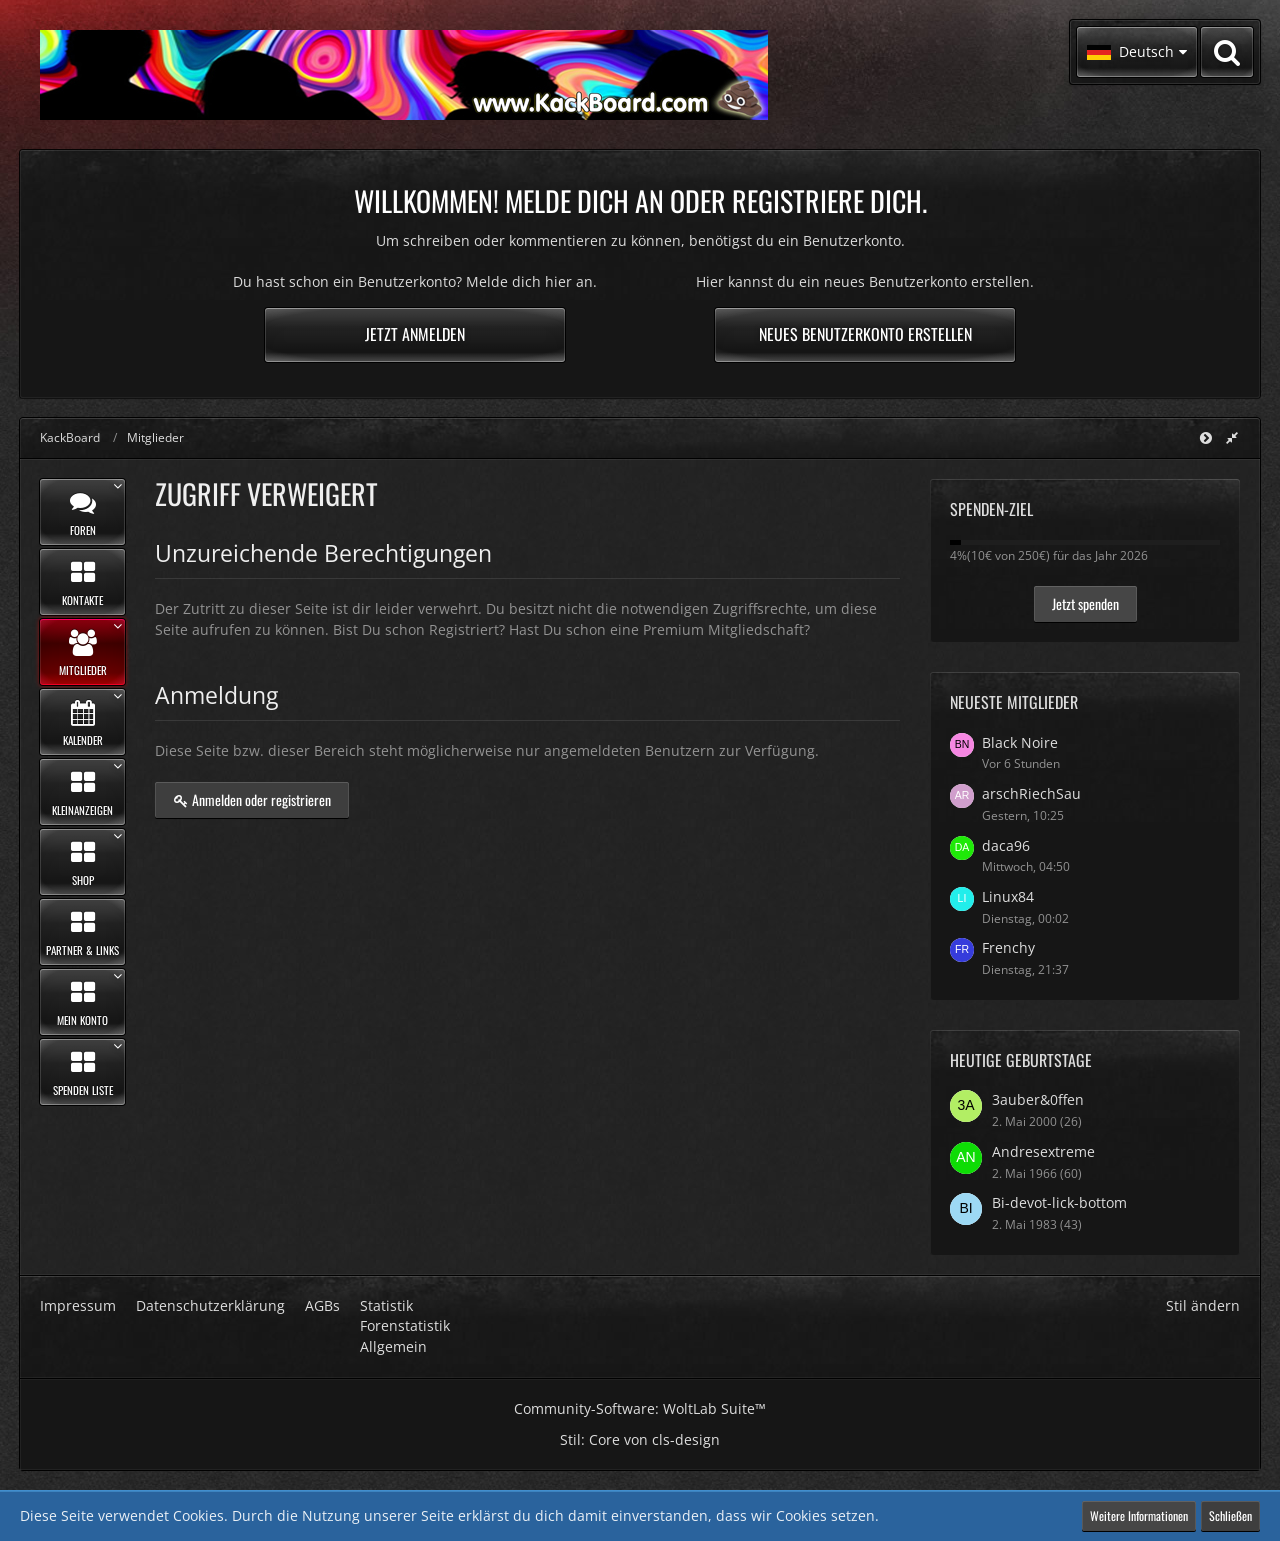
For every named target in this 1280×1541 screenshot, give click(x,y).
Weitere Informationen (1139, 1515)
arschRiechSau (1031, 793)
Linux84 (1008, 896)
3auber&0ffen (1038, 1099)
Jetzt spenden (1085, 603)
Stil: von (640, 1439)
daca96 (1006, 845)
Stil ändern (1203, 1305)
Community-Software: (640, 1408)
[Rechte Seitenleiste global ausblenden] (1232, 437)
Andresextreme (1043, 1151)
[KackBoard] (404, 75)
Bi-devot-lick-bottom (1059, 1202)
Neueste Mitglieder (1014, 702)
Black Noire (1020, 742)
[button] (1137, 52)
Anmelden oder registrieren (252, 799)
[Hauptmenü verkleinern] (1206, 437)
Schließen (1230, 1515)
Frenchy (1008, 947)
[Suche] (1227, 52)
